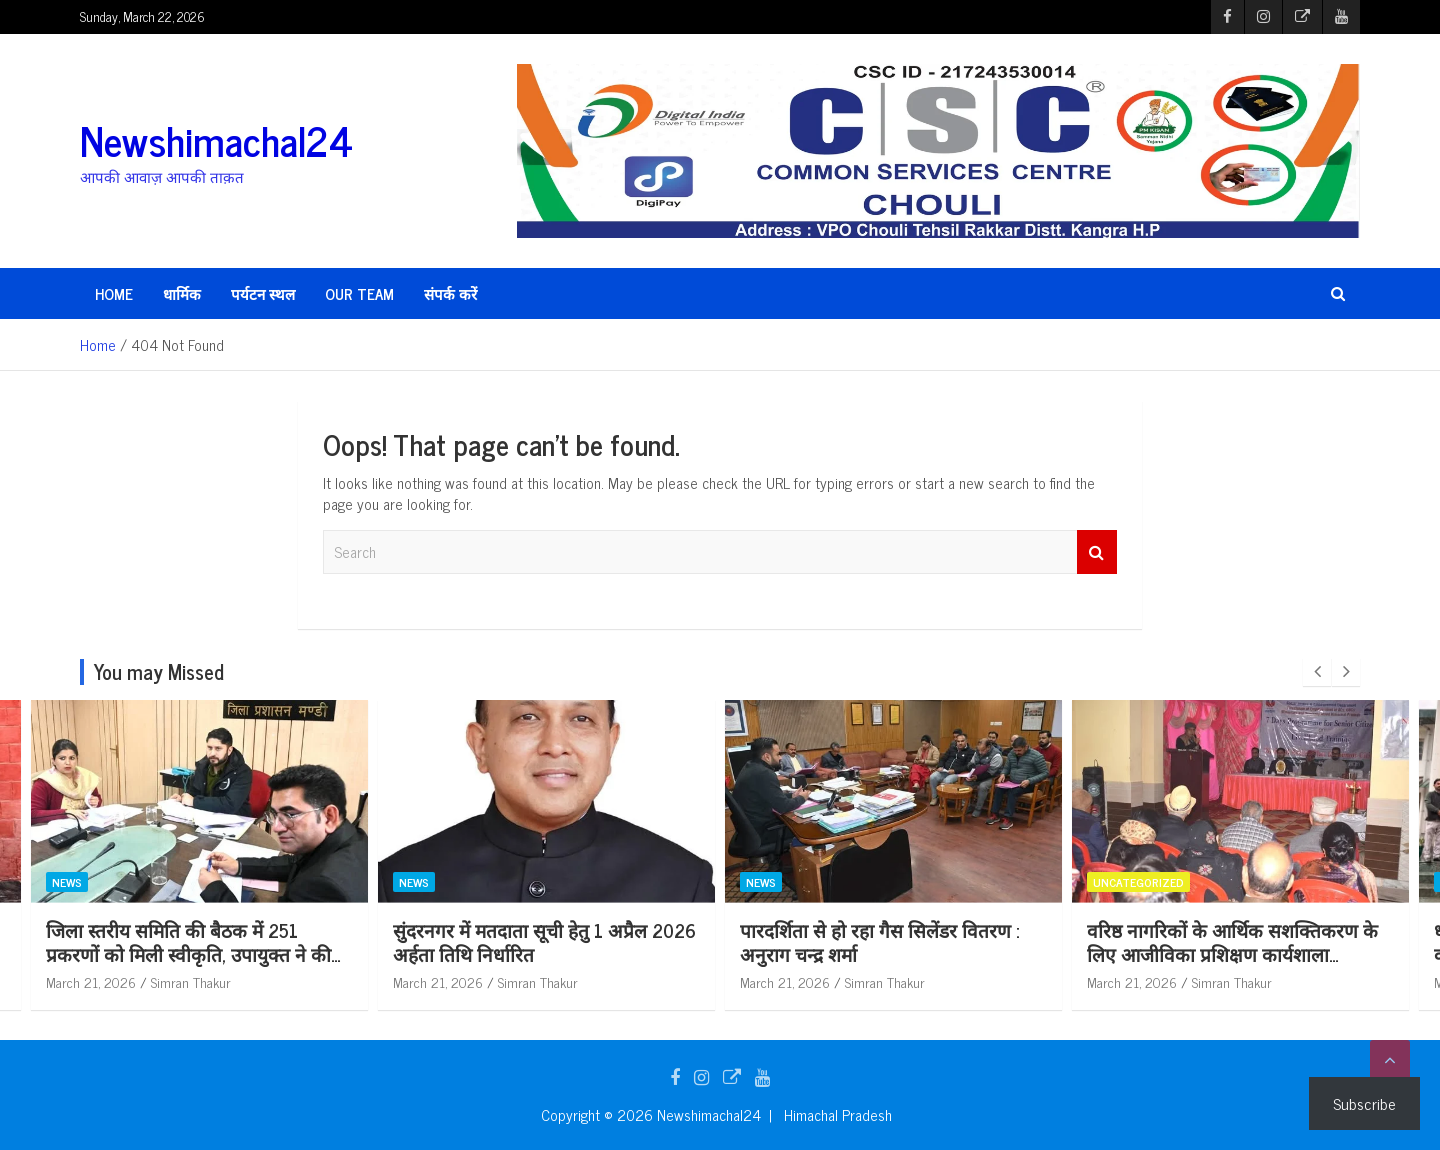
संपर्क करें (450, 293)
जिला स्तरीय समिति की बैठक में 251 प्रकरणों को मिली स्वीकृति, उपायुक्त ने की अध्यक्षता (335, 954)
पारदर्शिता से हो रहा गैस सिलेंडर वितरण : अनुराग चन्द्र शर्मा (1026, 942)
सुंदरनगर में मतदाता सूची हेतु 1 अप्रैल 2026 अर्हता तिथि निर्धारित (691, 942)
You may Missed (159, 671)
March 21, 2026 (238, 981)
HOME (114, 293)
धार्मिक (182, 293)
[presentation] (1317, 672)
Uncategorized (1285, 882)
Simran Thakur (338, 981)
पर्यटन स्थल (263, 293)
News (214, 882)
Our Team (359, 293)
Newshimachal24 (216, 140)
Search (1097, 552)
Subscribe (1364, 1103)
